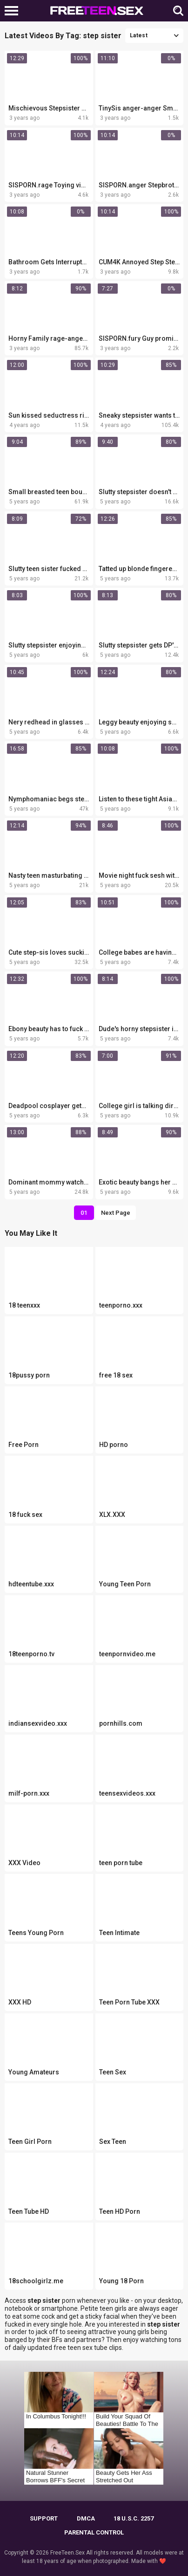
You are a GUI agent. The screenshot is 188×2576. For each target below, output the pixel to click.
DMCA (86, 2518)
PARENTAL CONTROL (94, 2532)
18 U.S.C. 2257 (134, 2518)
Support (44, 2518)
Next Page (115, 1212)
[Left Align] (14, 11)
